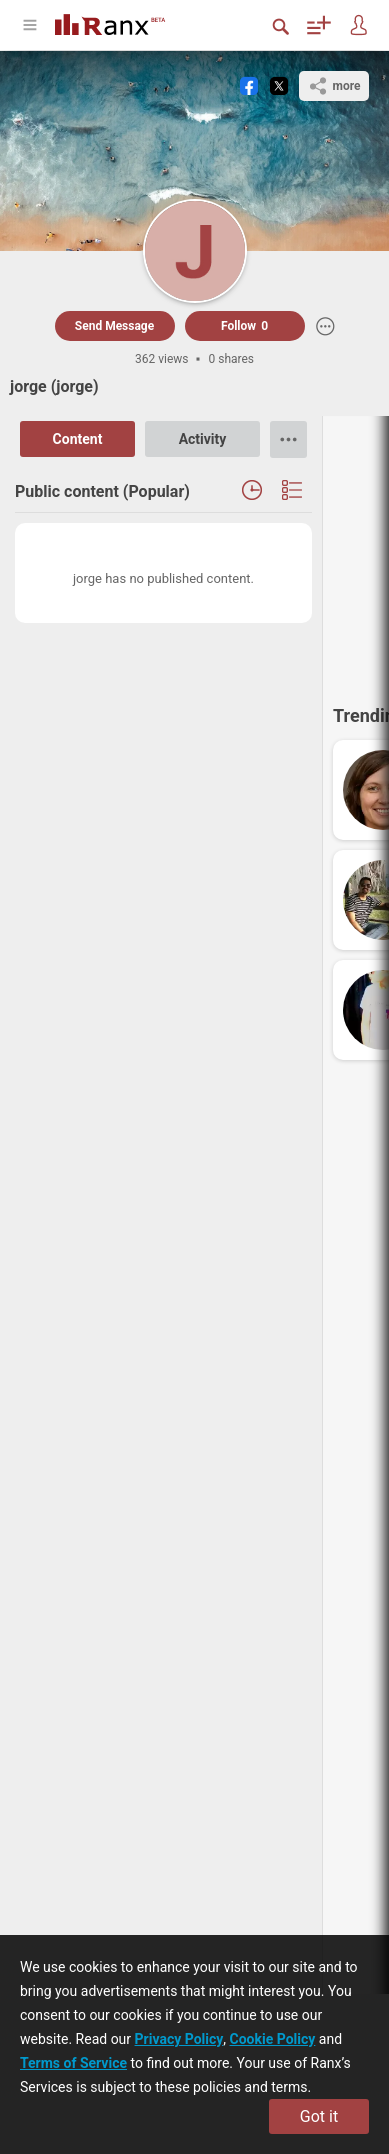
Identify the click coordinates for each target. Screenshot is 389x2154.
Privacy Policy (179, 2039)
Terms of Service (73, 2063)
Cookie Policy (273, 2039)
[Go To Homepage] (125, 22)
